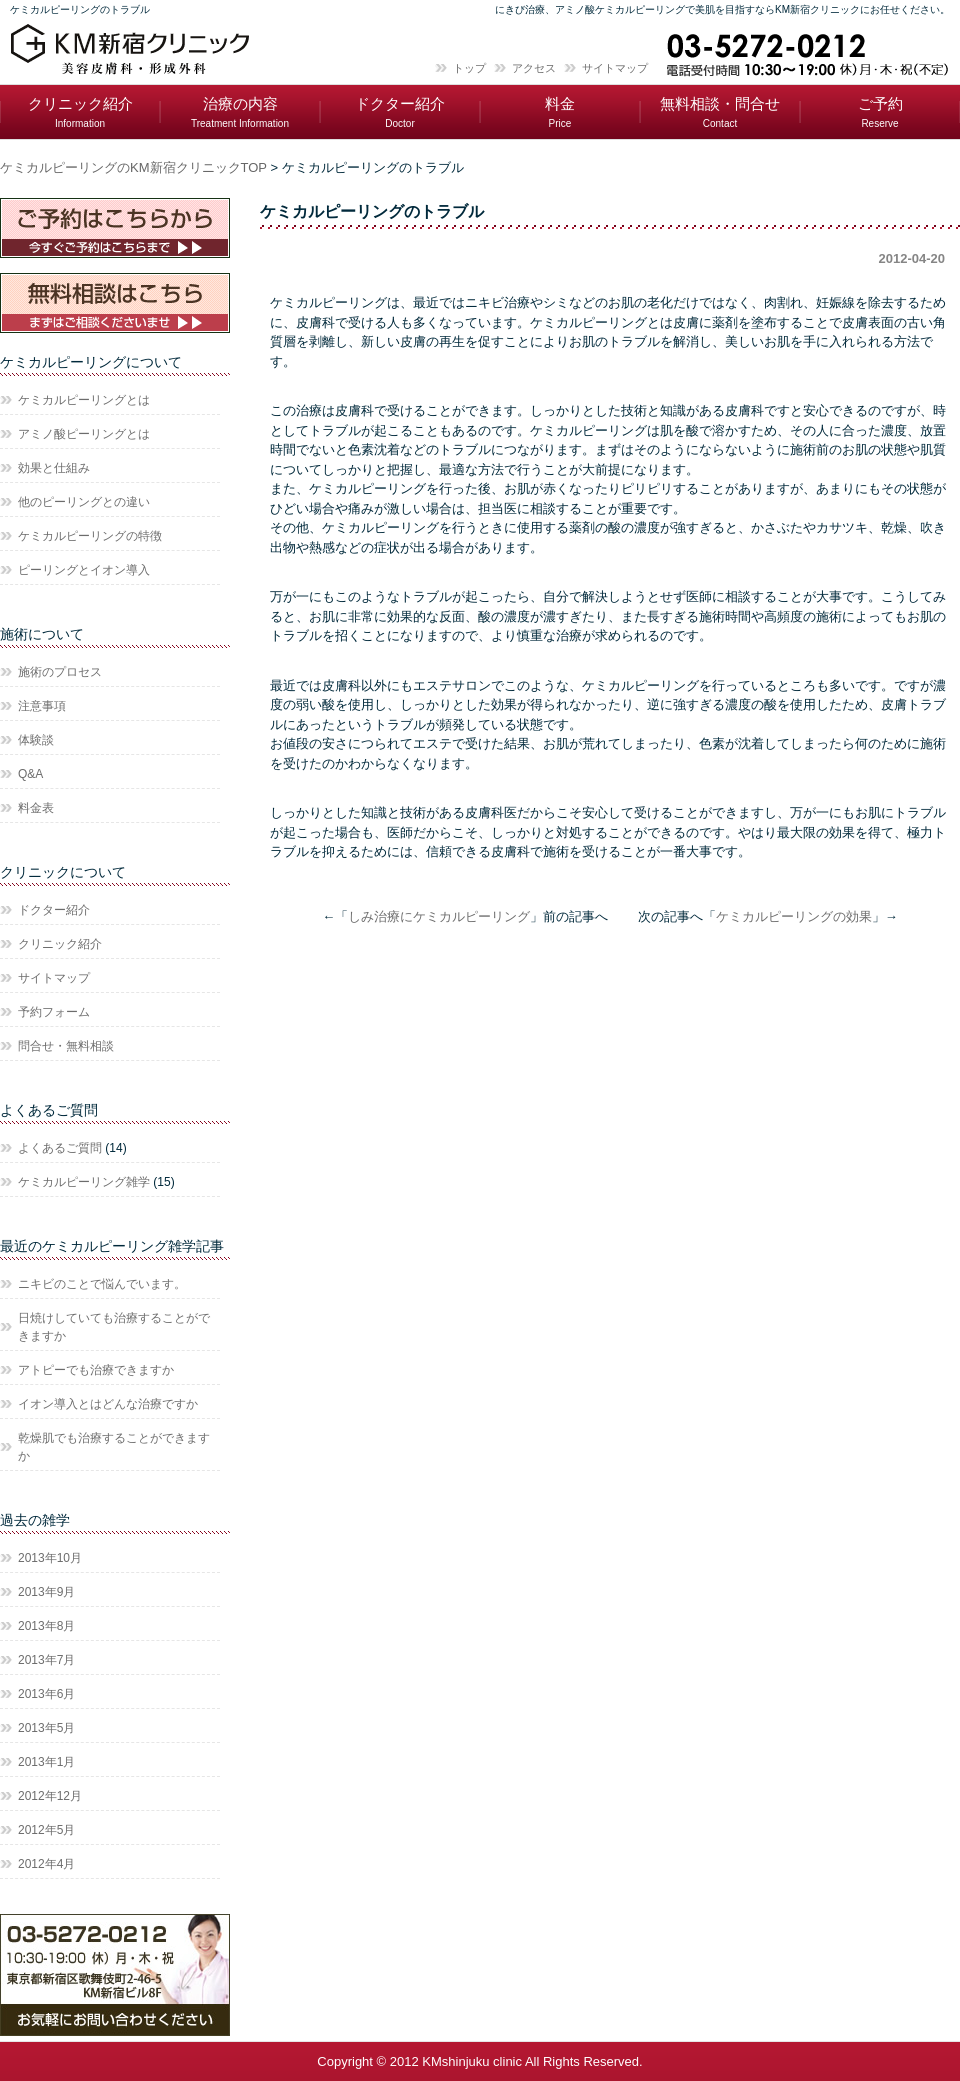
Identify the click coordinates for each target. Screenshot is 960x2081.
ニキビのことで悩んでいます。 (102, 1284)
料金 (560, 112)
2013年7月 (46, 1660)
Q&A (30, 774)
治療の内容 (240, 112)
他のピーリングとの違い (84, 502)
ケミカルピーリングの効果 (794, 916)
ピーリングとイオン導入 (84, 570)
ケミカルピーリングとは (84, 400)
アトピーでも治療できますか (96, 1370)
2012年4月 (46, 1864)
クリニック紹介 (80, 112)
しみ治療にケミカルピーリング (439, 916)
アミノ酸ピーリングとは (84, 434)
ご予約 (880, 112)
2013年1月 (46, 1762)
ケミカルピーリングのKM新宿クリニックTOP (133, 167)
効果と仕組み (54, 468)
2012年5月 (46, 1830)
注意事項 (42, 706)
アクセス (534, 68)
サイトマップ (615, 68)
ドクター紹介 (400, 112)
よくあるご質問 (60, 1148)
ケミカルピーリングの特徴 (90, 536)
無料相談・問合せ (720, 112)
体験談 (36, 740)
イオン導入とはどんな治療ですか (108, 1404)
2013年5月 (46, 1728)
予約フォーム (54, 1012)
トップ (469, 68)
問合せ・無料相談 (66, 1046)
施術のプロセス (60, 672)
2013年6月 (46, 1694)
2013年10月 (50, 1558)
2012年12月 (50, 1796)
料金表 (36, 808)
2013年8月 (46, 1626)
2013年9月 (46, 1592)
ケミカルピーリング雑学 (84, 1182)
